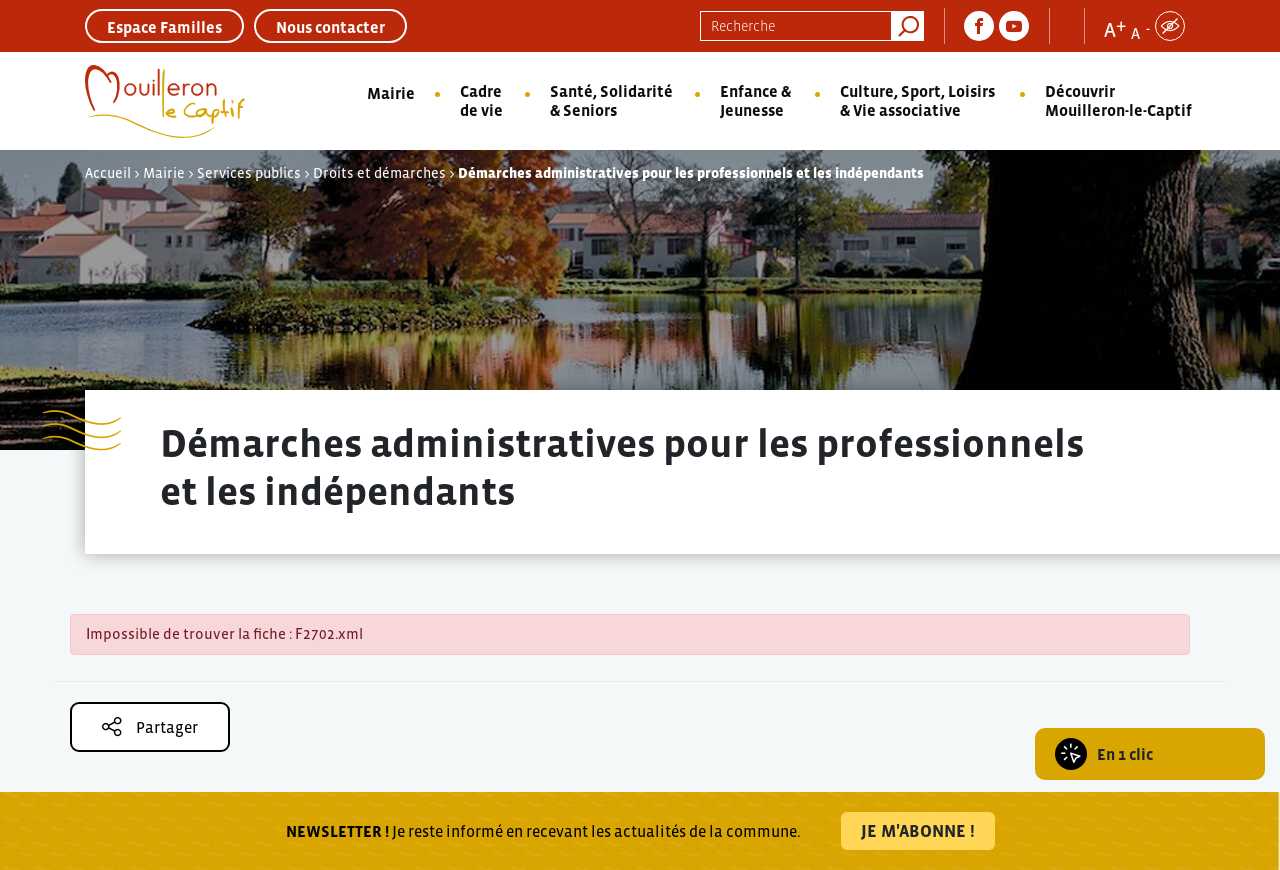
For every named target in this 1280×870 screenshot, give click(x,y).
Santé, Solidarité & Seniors (611, 100)
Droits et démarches (379, 173)
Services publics (249, 173)
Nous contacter (330, 27)
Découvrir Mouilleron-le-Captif (1118, 100)
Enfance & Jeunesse (755, 100)
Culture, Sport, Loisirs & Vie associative (917, 100)
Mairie (391, 93)
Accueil (108, 173)
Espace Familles (164, 27)
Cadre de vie (481, 100)
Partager (150, 726)
